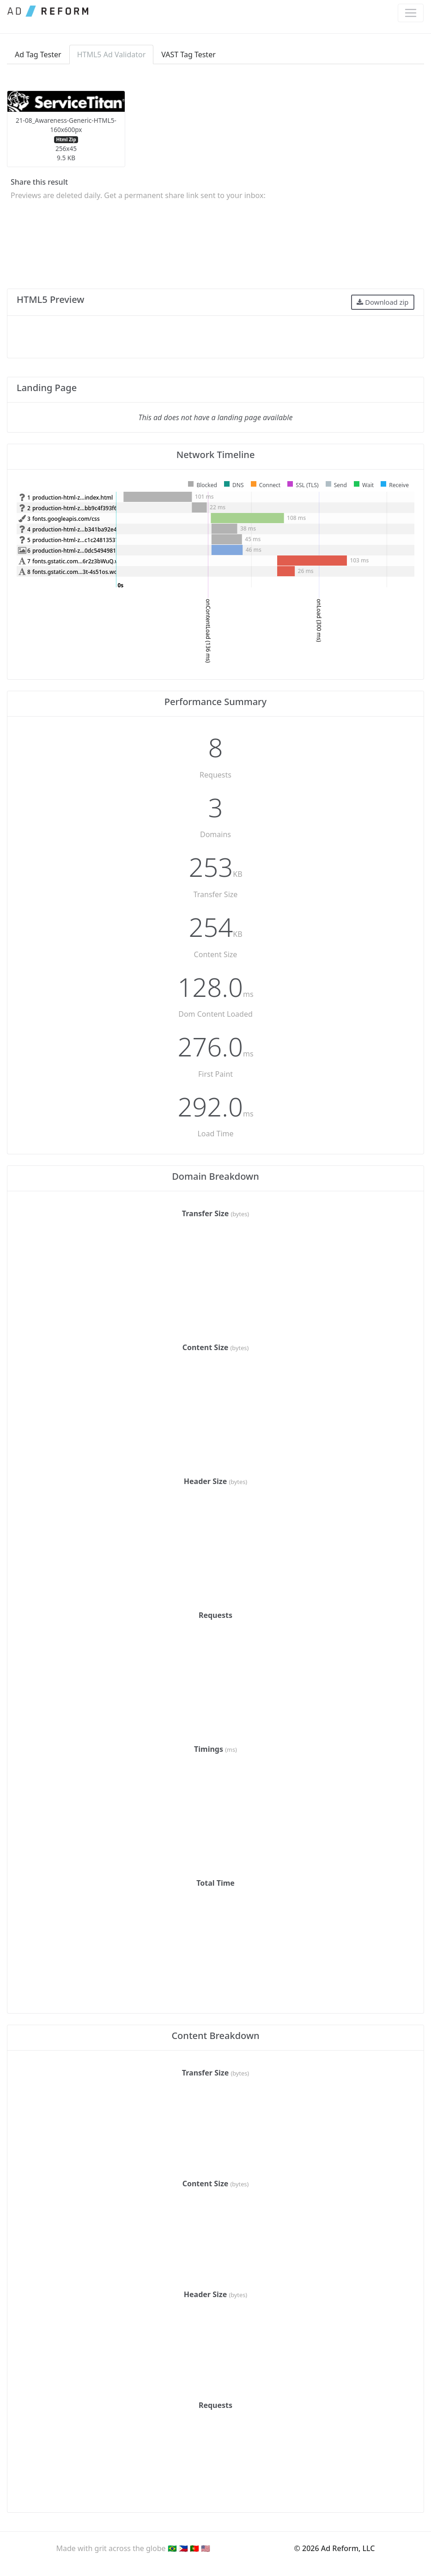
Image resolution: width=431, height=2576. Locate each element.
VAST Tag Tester (188, 54)
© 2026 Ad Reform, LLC (334, 2548)
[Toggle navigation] (411, 13)
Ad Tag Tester (38, 54)
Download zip (382, 302)
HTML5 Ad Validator (111, 54)
